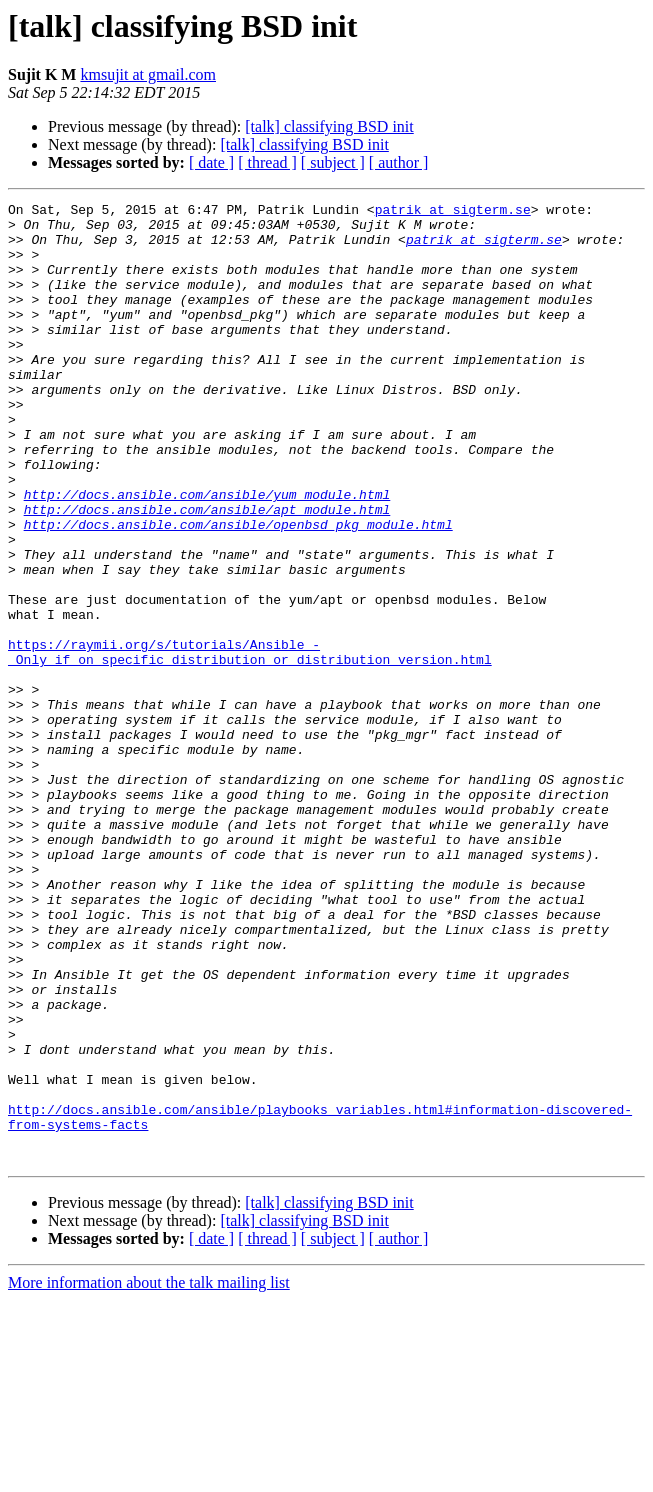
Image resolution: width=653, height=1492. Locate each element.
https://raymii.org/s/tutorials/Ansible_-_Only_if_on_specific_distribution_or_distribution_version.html (250, 743)
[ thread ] (267, 162)
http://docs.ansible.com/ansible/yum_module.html (207, 554)
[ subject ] (333, 162)
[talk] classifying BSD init (329, 126)
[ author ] (399, 162)
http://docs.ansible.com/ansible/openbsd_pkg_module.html (238, 590)
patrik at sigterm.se (453, 212)
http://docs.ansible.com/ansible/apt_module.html (207, 572)
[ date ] (211, 162)
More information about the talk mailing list (149, 1474)
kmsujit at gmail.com (148, 74)
